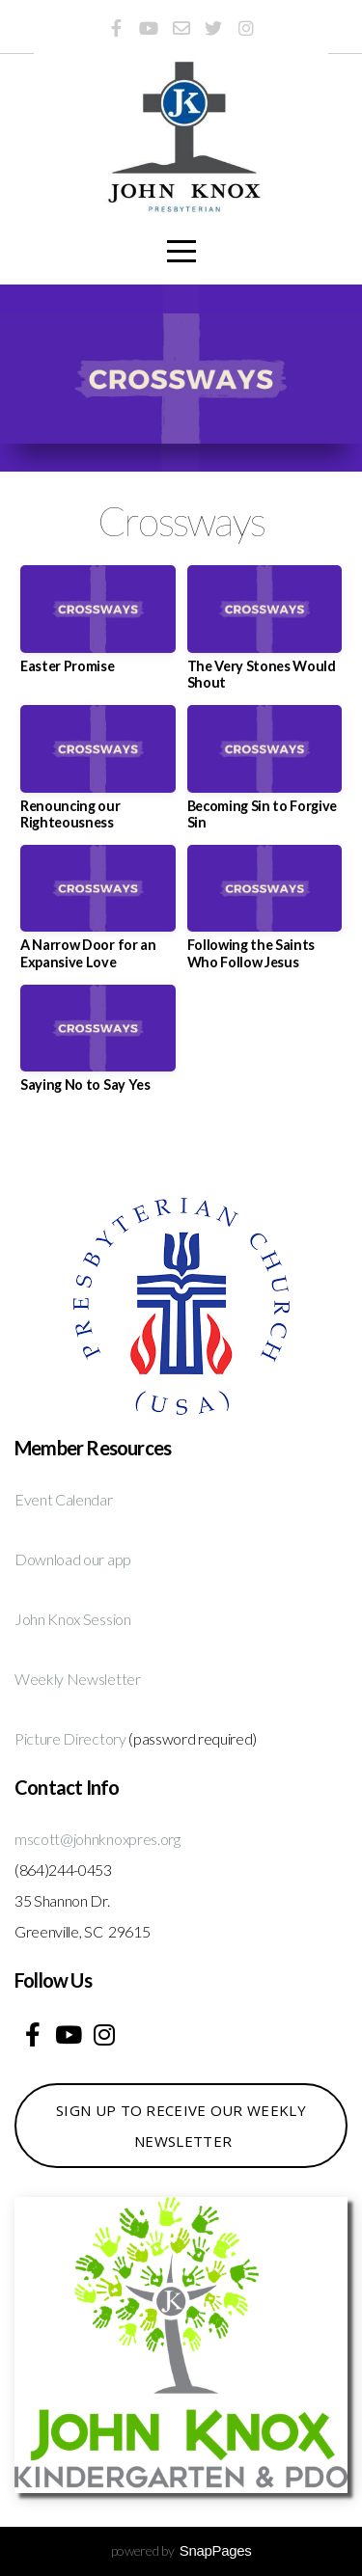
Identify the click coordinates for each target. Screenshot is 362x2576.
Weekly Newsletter (77, 1678)
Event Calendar (63, 1499)
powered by (181, 2550)
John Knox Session (72, 1619)
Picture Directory (70, 1738)
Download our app (72, 1559)
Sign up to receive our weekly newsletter (181, 2126)
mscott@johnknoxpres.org (97, 1839)
